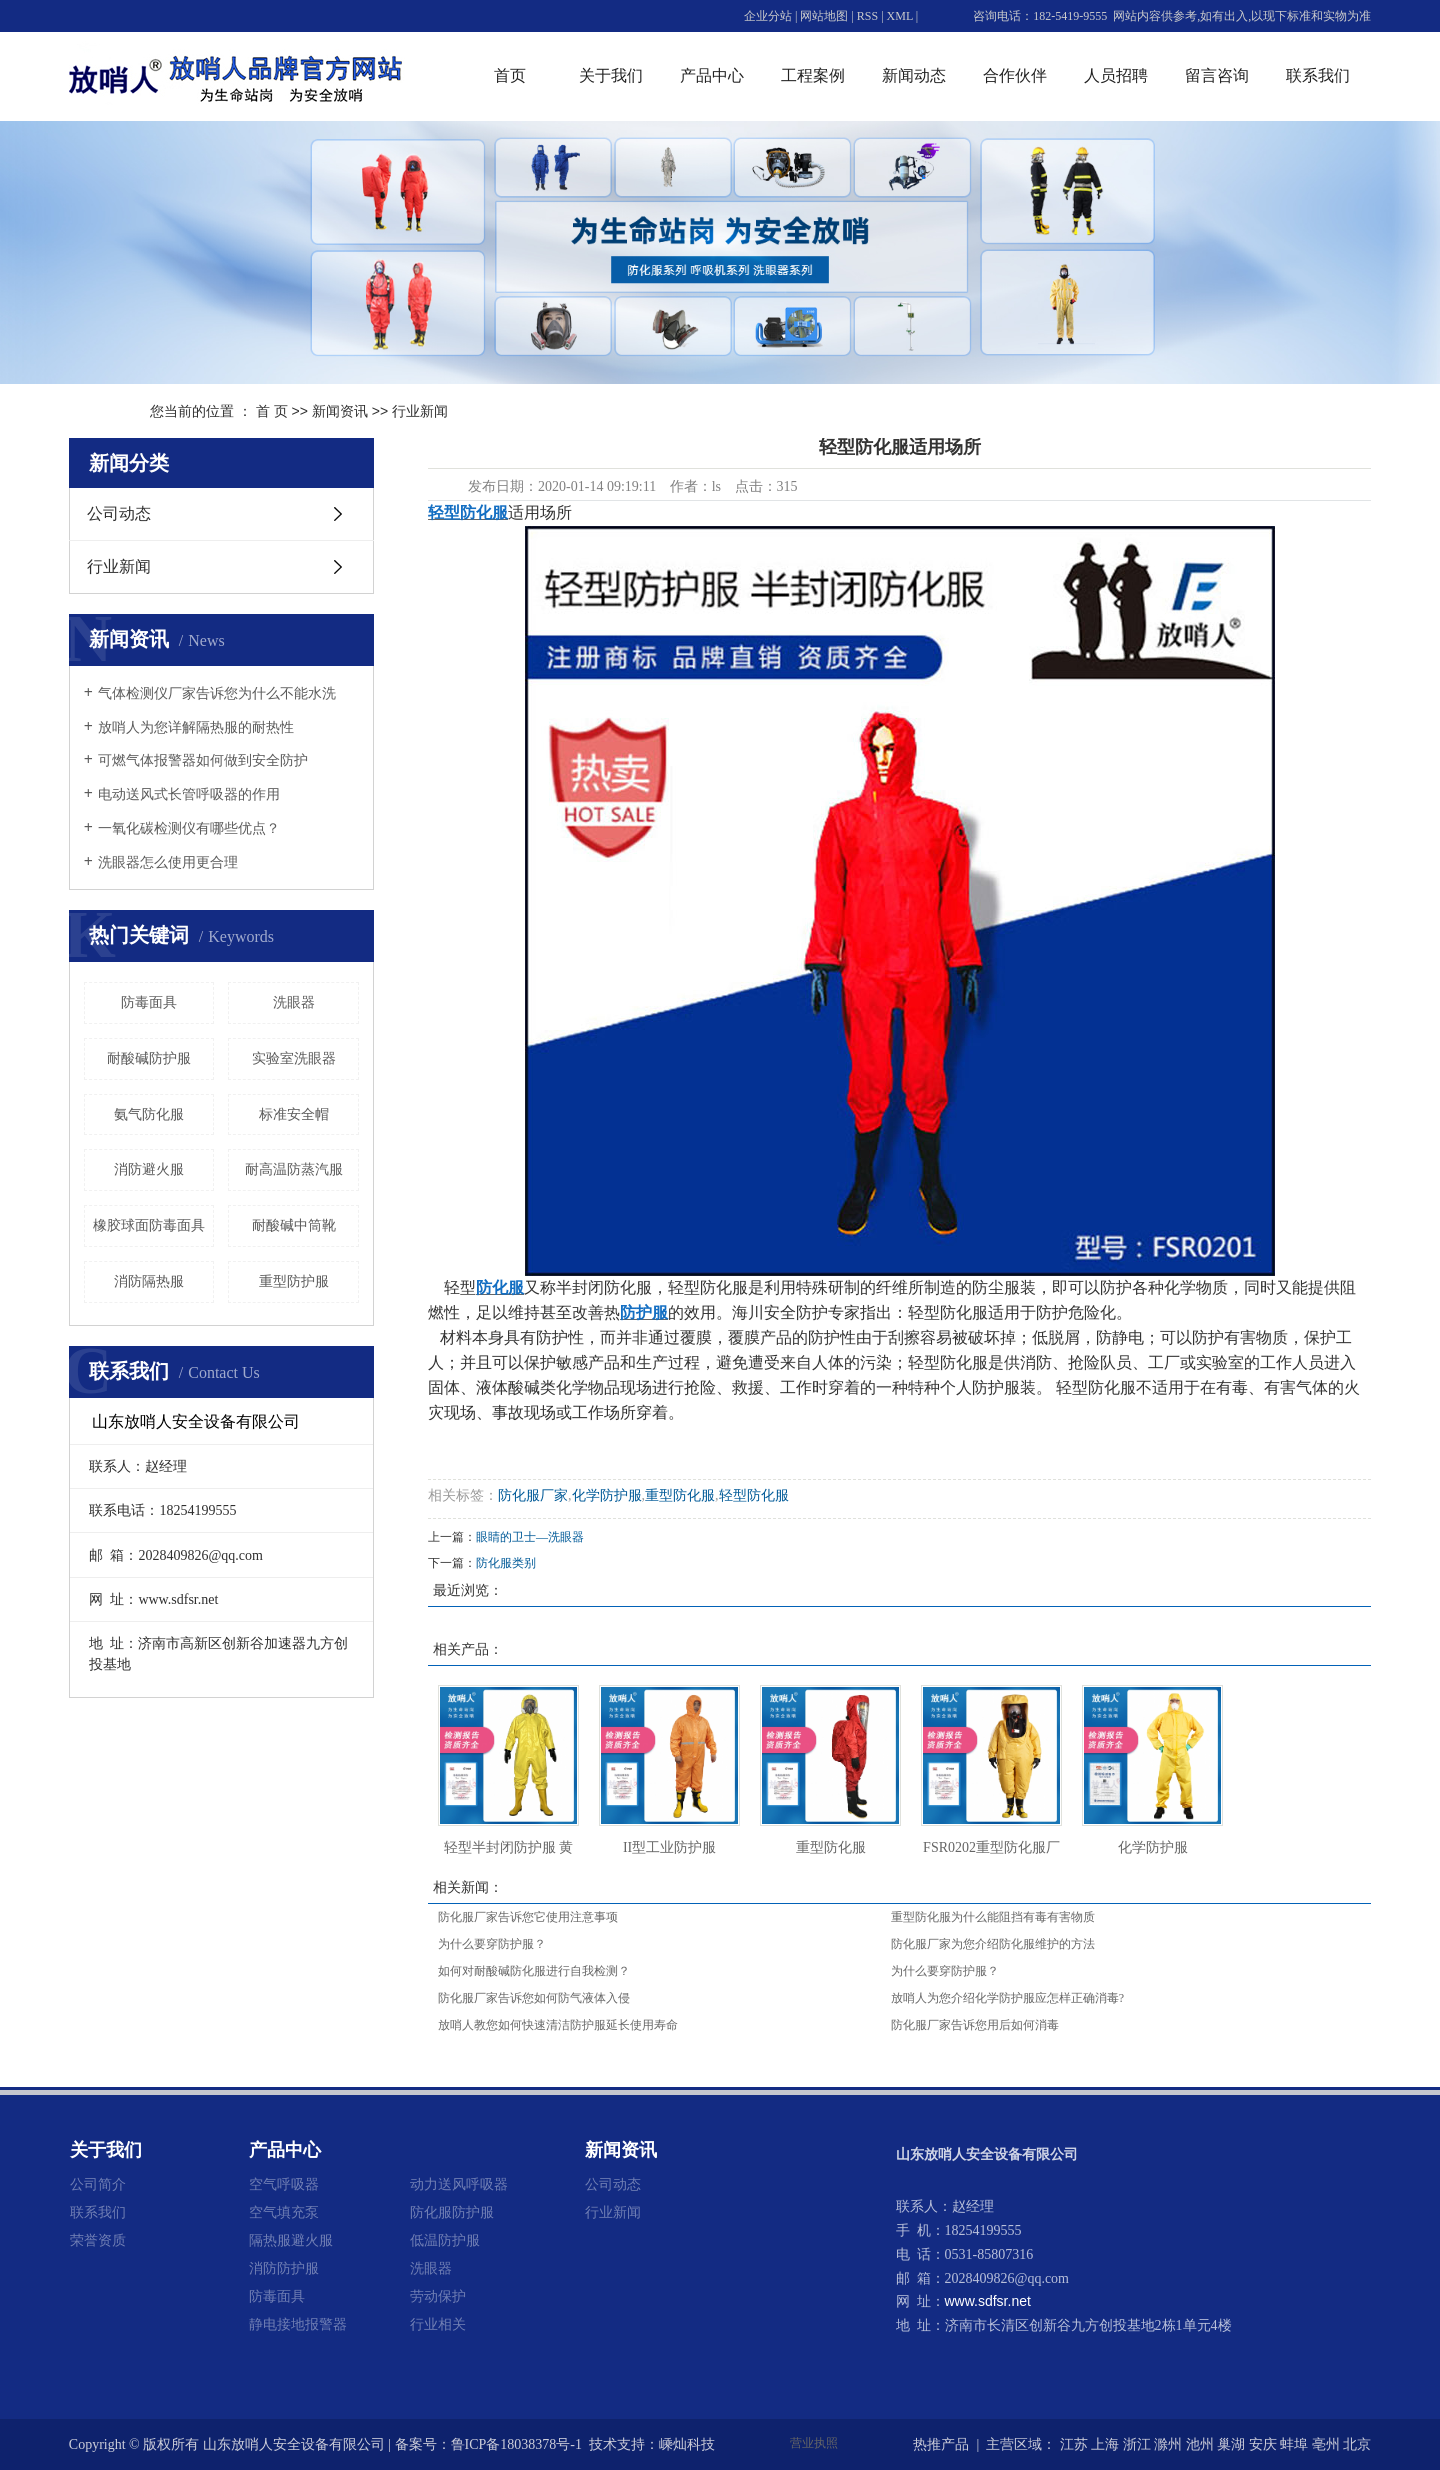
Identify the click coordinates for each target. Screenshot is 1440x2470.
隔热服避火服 (291, 2240)
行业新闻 (420, 411)
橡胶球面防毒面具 (149, 1225)
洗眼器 (294, 1002)
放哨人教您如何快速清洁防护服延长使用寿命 (558, 2025)
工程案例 (813, 75)
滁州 (1168, 2444)
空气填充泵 (284, 2212)
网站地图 (824, 16)
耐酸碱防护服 (149, 1058)
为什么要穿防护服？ (492, 1944)
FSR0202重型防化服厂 (991, 1847)
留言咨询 (1217, 75)
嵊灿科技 (687, 2444)
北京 (1357, 2444)
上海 (1105, 2444)
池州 (1200, 2444)
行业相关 (438, 2324)
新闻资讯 (340, 411)
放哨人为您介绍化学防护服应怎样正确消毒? (1007, 1998)
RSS (867, 16)
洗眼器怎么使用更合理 (168, 862)
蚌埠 (1294, 2444)
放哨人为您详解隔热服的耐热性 (196, 727)
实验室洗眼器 (294, 1058)
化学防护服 (607, 1495)
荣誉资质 (98, 2240)
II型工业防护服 (669, 1847)
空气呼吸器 (284, 2184)
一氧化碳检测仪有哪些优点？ (189, 828)
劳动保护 (438, 2296)
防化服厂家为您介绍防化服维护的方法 (993, 1944)
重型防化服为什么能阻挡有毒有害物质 (993, 1917)
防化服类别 (506, 1563)
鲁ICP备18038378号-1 (516, 2444)
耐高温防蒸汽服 (294, 1169)
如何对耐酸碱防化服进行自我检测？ (534, 1971)
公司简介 (98, 2184)
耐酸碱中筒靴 (294, 1225)
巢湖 (1231, 2444)
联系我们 (1318, 75)
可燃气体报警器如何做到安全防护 (203, 760)
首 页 (272, 411)
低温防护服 (445, 2240)
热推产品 (941, 2444)
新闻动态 (914, 75)
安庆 (1263, 2444)
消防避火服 (149, 1169)
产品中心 (712, 75)
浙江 (1137, 2444)
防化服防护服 (452, 2212)
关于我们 (611, 75)
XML (900, 16)
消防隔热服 (149, 1281)
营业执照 (814, 2443)
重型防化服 (680, 1495)
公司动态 (119, 513)
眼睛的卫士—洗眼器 (530, 1537)
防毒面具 (149, 1002)
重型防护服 (294, 1281)
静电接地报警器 (298, 2324)
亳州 (1326, 2444)
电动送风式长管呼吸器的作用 (189, 794)
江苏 (1074, 2444)
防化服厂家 (533, 1495)
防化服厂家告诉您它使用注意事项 (528, 1917)
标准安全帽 (294, 1114)
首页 (510, 75)
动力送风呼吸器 (459, 2184)
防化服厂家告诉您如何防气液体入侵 (534, 1998)
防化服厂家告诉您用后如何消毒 (975, 2025)
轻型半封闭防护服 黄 (509, 1847)
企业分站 (768, 16)
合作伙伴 (1015, 75)
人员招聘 (1116, 75)
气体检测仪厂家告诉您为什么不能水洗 (217, 693)
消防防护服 (284, 2268)
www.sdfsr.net (988, 2301)
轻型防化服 (754, 1495)
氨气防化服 (149, 1114)
